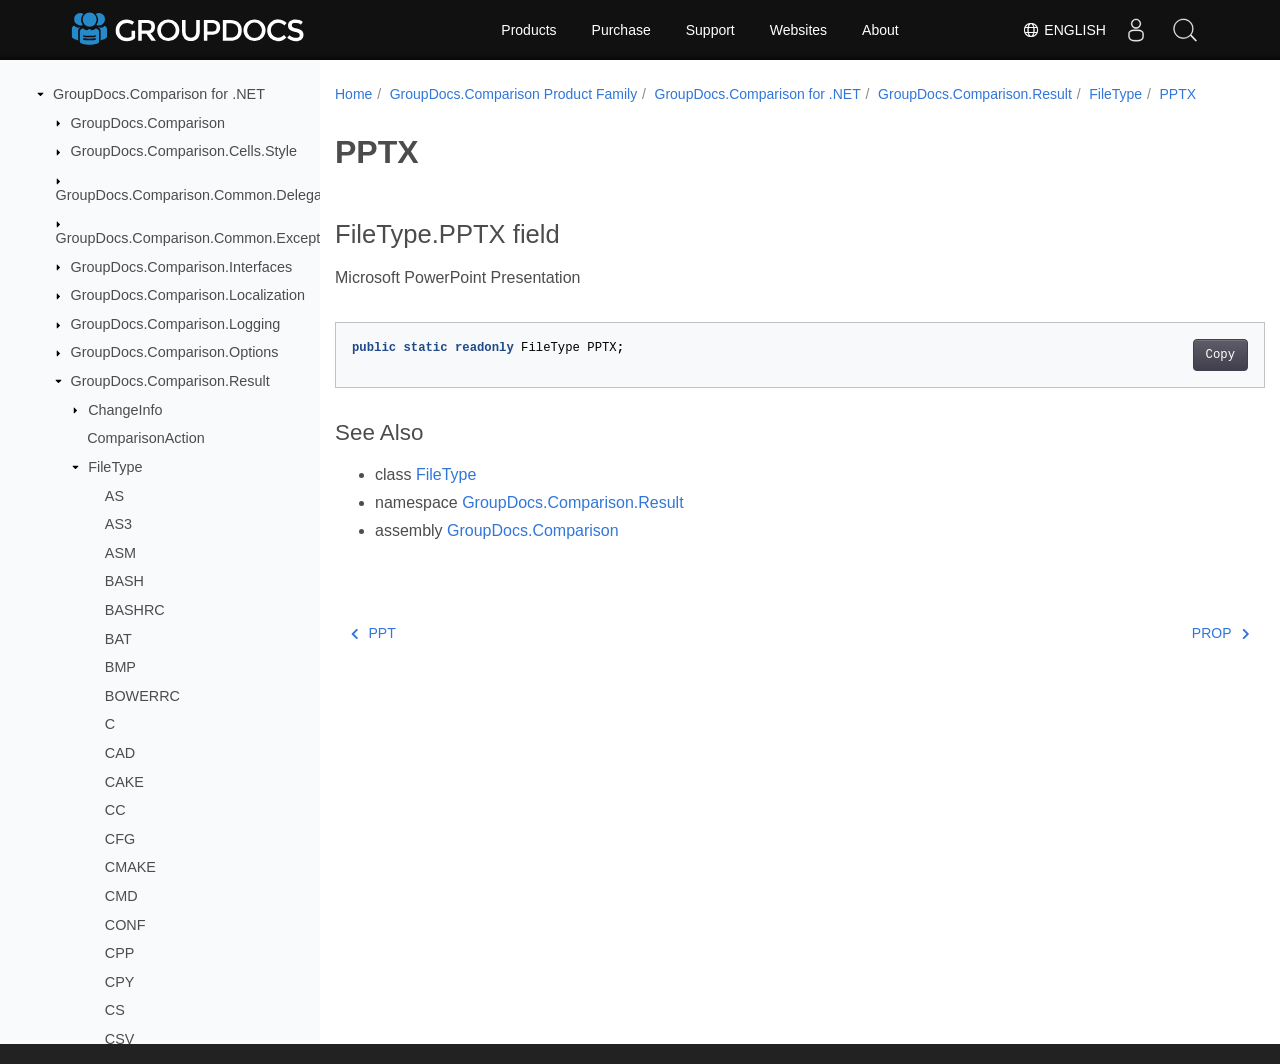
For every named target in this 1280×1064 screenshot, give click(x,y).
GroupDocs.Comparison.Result (170, 381)
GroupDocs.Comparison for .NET (159, 94)
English (1063, 30)
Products (528, 30)
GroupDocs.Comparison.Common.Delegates (199, 195)
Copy (1155, 376)
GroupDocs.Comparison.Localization (188, 295)
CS (115, 1010)
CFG (120, 839)
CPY (120, 982)
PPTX (370, 115)
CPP (120, 953)
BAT (118, 639)
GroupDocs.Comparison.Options (175, 352)
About (880, 30)
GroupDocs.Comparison (148, 123)
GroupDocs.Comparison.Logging (176, 324)
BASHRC (135, 610)
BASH (124, 581)
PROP (1155, 654)
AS (114, 496)
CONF (125, 925)
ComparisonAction (146, 438)
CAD (120, 753)
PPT (373, 654)
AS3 (118, 524)
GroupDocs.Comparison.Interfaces (182, 267)
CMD (121, 896)
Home (353, 94)
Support (710, 30)
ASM (120, 553)
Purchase (621, 30)
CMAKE (130, 867)
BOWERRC (142, 696)
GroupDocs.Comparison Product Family (513, 94)
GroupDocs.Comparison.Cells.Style (184, 151)
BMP (120, 667)
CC (115, 810)
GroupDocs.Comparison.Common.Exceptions (201, 238)
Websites (798, 30)
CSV (120, 1039)
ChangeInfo (125, 410)
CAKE (124, 782)
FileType (115, 467)
